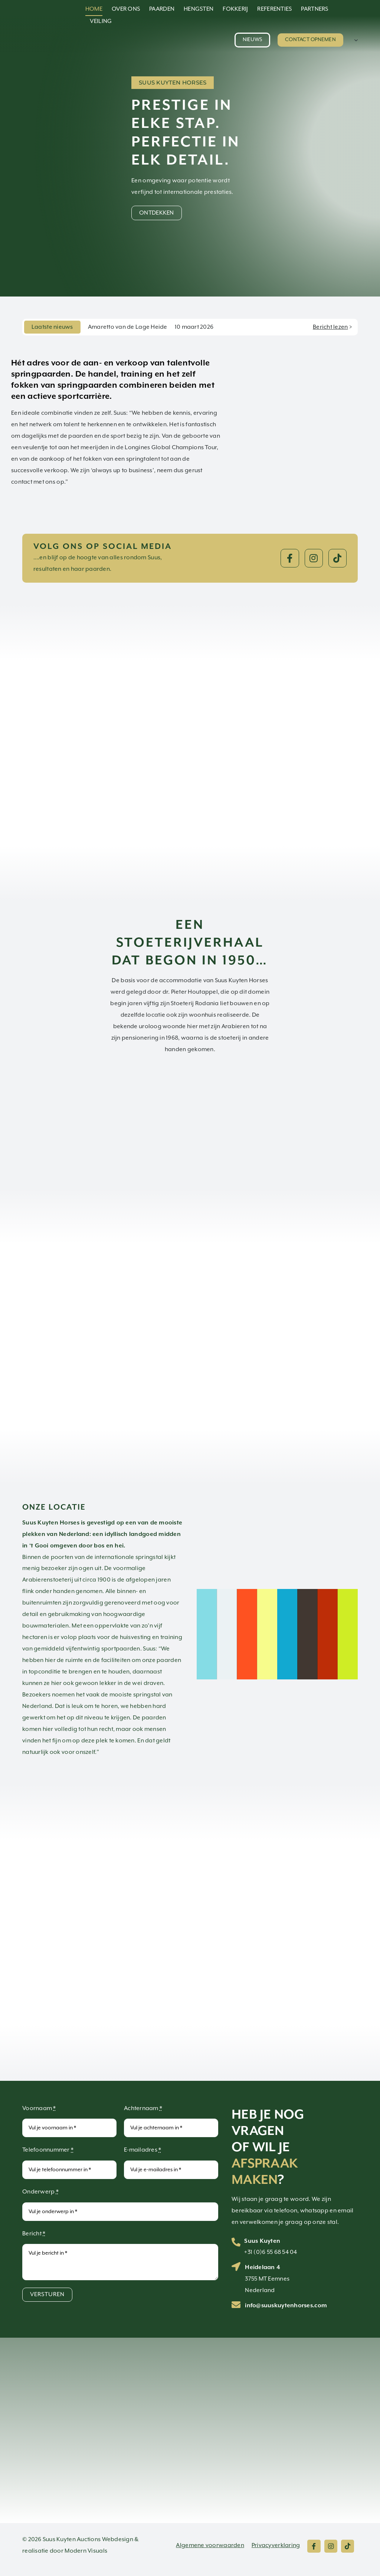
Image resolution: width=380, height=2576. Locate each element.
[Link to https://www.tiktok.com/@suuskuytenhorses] (337, 558)
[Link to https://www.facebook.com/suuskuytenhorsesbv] (290, 558)
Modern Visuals (86, 2551)
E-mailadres (142, 2149)
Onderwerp (40, 2191)
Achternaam (143, 2108)
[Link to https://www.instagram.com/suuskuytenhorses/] (314, 558)
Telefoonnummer (47, 2149)
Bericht (33, 2233)
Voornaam (39, 2108)
